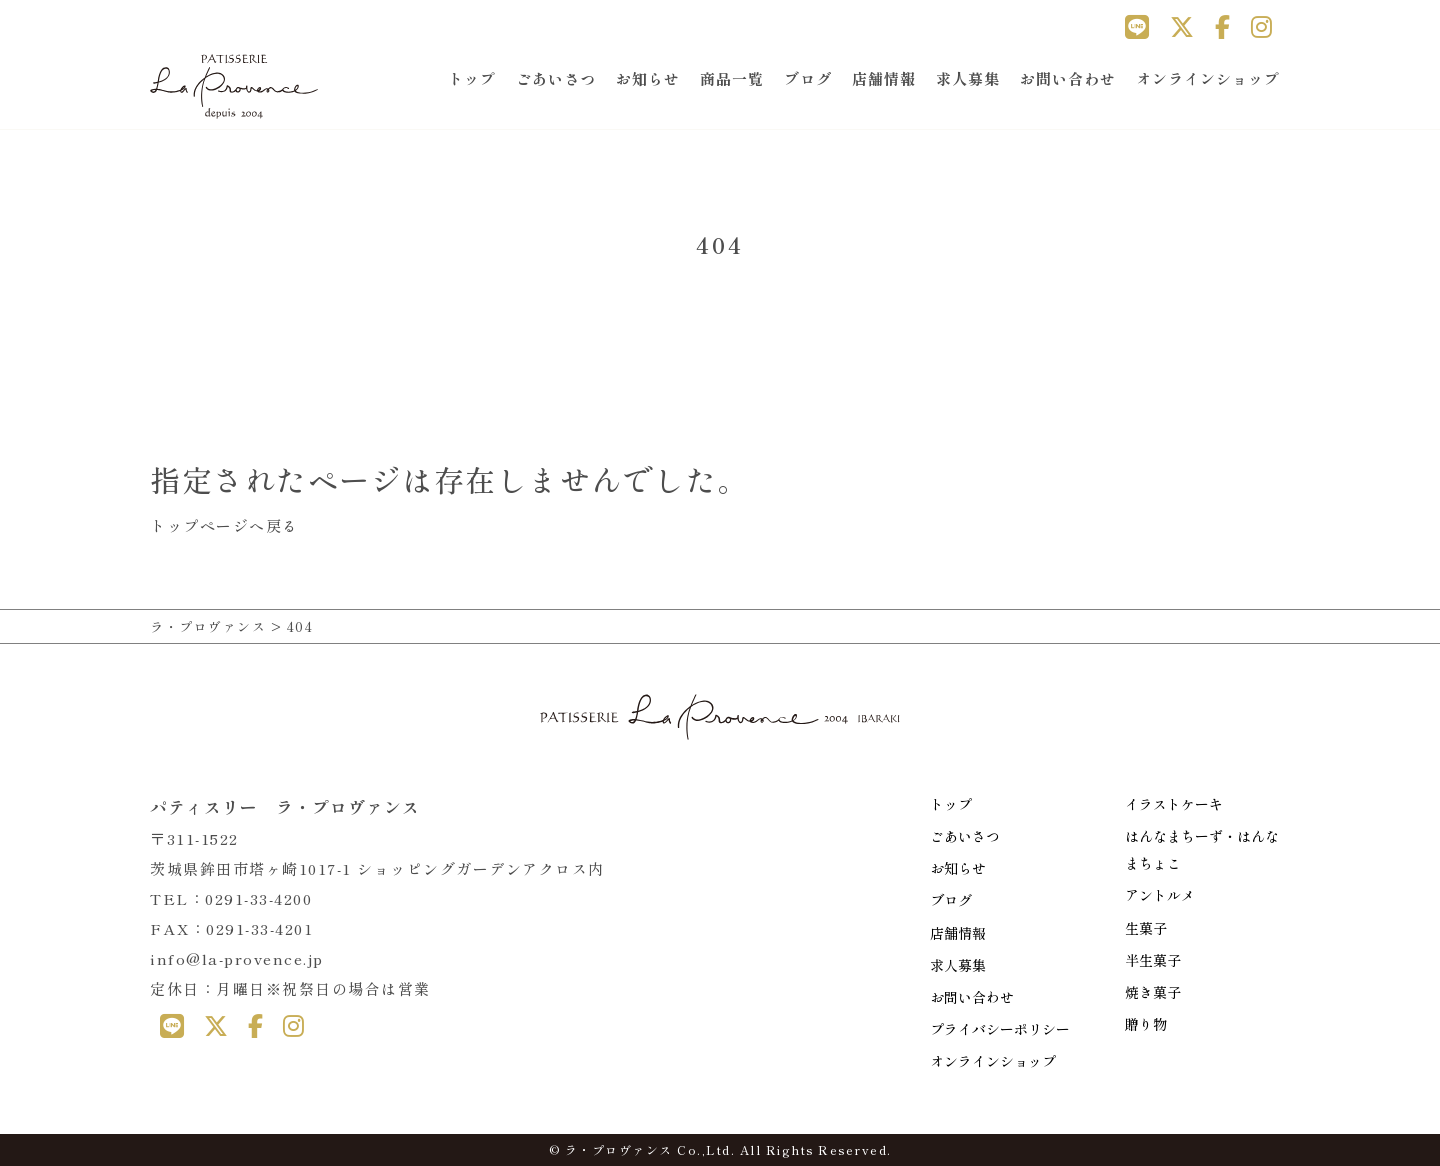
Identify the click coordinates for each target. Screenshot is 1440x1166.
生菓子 (1146, 928)
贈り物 (1146, 1024)
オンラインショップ (1208, 78)
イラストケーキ (1174, 804)
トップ (472, 78)
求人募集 (968, 78)
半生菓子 (1153, 960)
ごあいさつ (556, 78)
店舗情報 (884, 78)
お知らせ (648, 78)
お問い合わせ (1068, 78)
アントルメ (1160, 895)
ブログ (808, 78)
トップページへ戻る (224, 525)
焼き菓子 (1153, 992)
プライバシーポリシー (1000, 1029)
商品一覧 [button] (732, 78)
